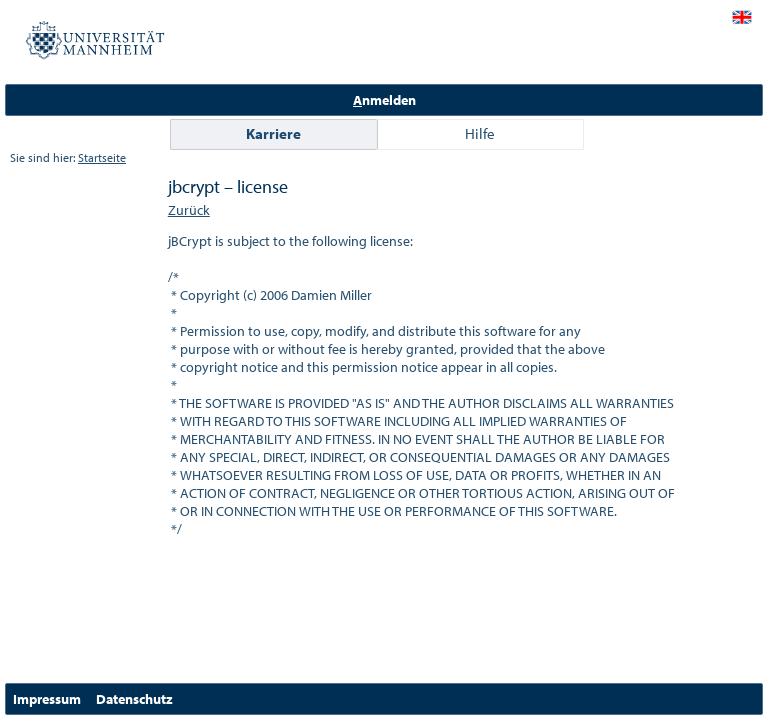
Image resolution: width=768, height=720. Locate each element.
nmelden (384, 100)
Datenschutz (134, 699)
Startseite (102, 157)
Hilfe (480, 133)
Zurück (189, 210)
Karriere (273, 133)
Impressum (47, 699)
